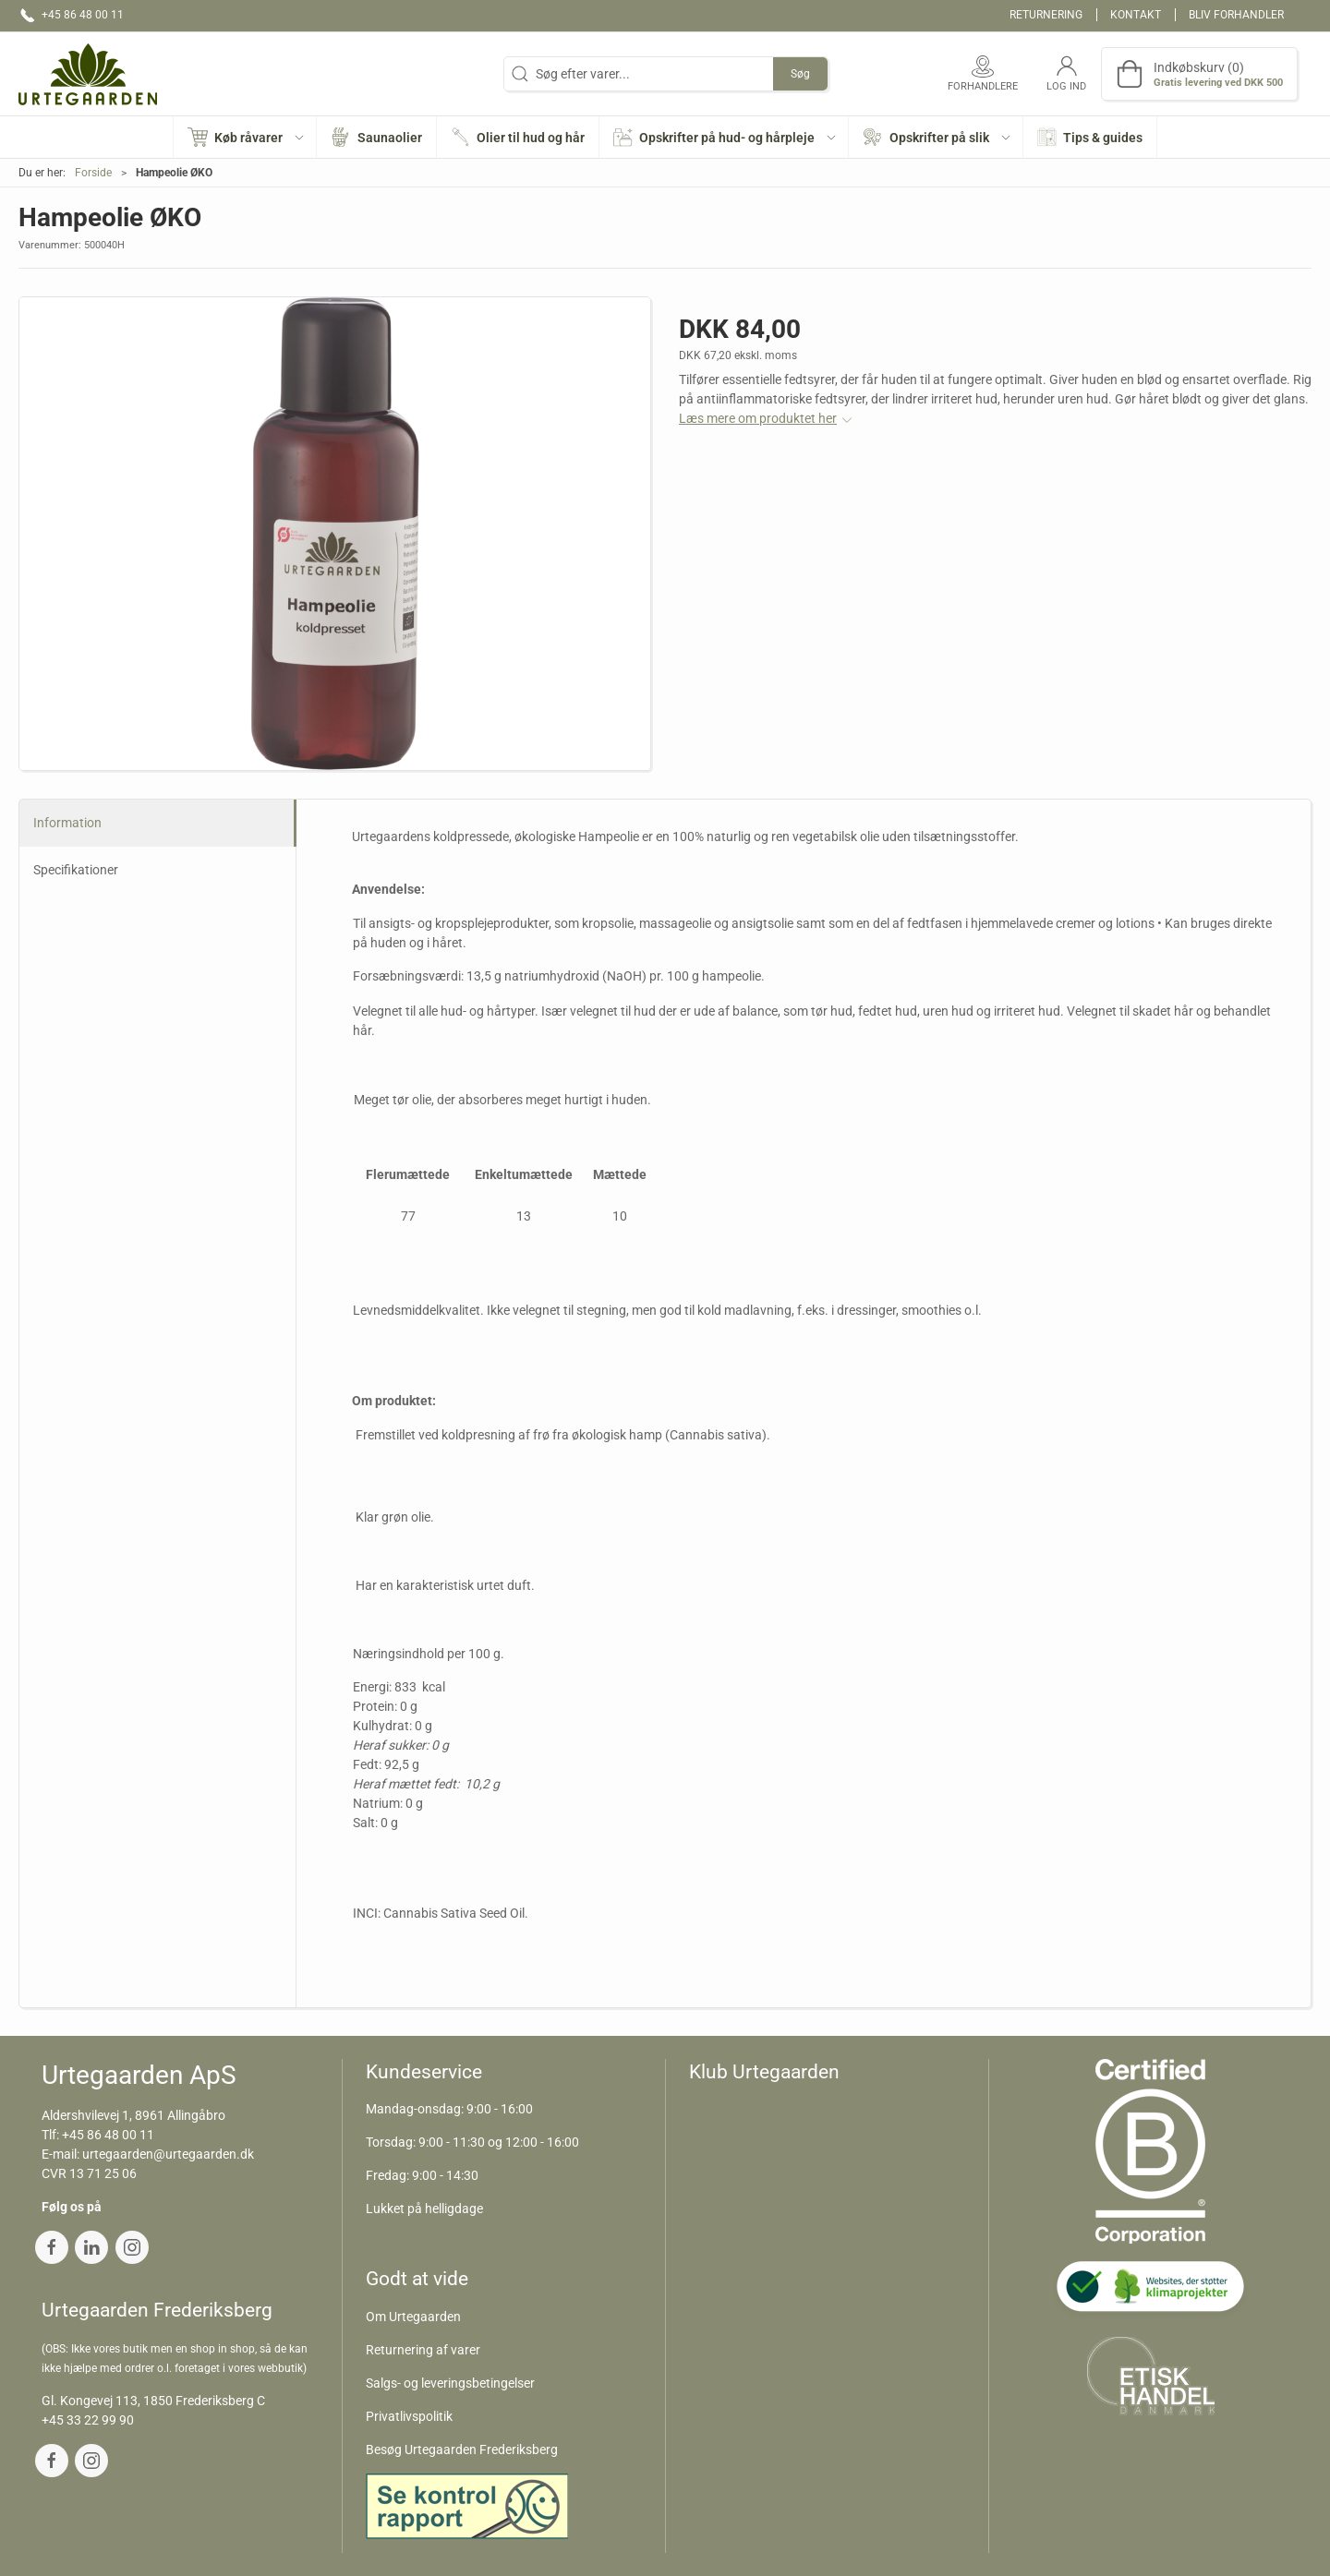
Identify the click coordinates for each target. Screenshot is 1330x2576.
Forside (93, 172)
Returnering (1046, 14)
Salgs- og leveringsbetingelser (450, 2383)
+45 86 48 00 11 (108, 2134)
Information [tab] (67, 822)
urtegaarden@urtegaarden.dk (168, 2154)
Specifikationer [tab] (75, 869)
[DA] (87, 74)
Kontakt (1135, 14)
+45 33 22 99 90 (88, 2420)
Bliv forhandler (1236, 14)
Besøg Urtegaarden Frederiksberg (462, 2449)
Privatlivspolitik (409, 2416)
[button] (246, 137)
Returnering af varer (423, 2349)
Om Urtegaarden (413, 2316)
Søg (800, 73)
